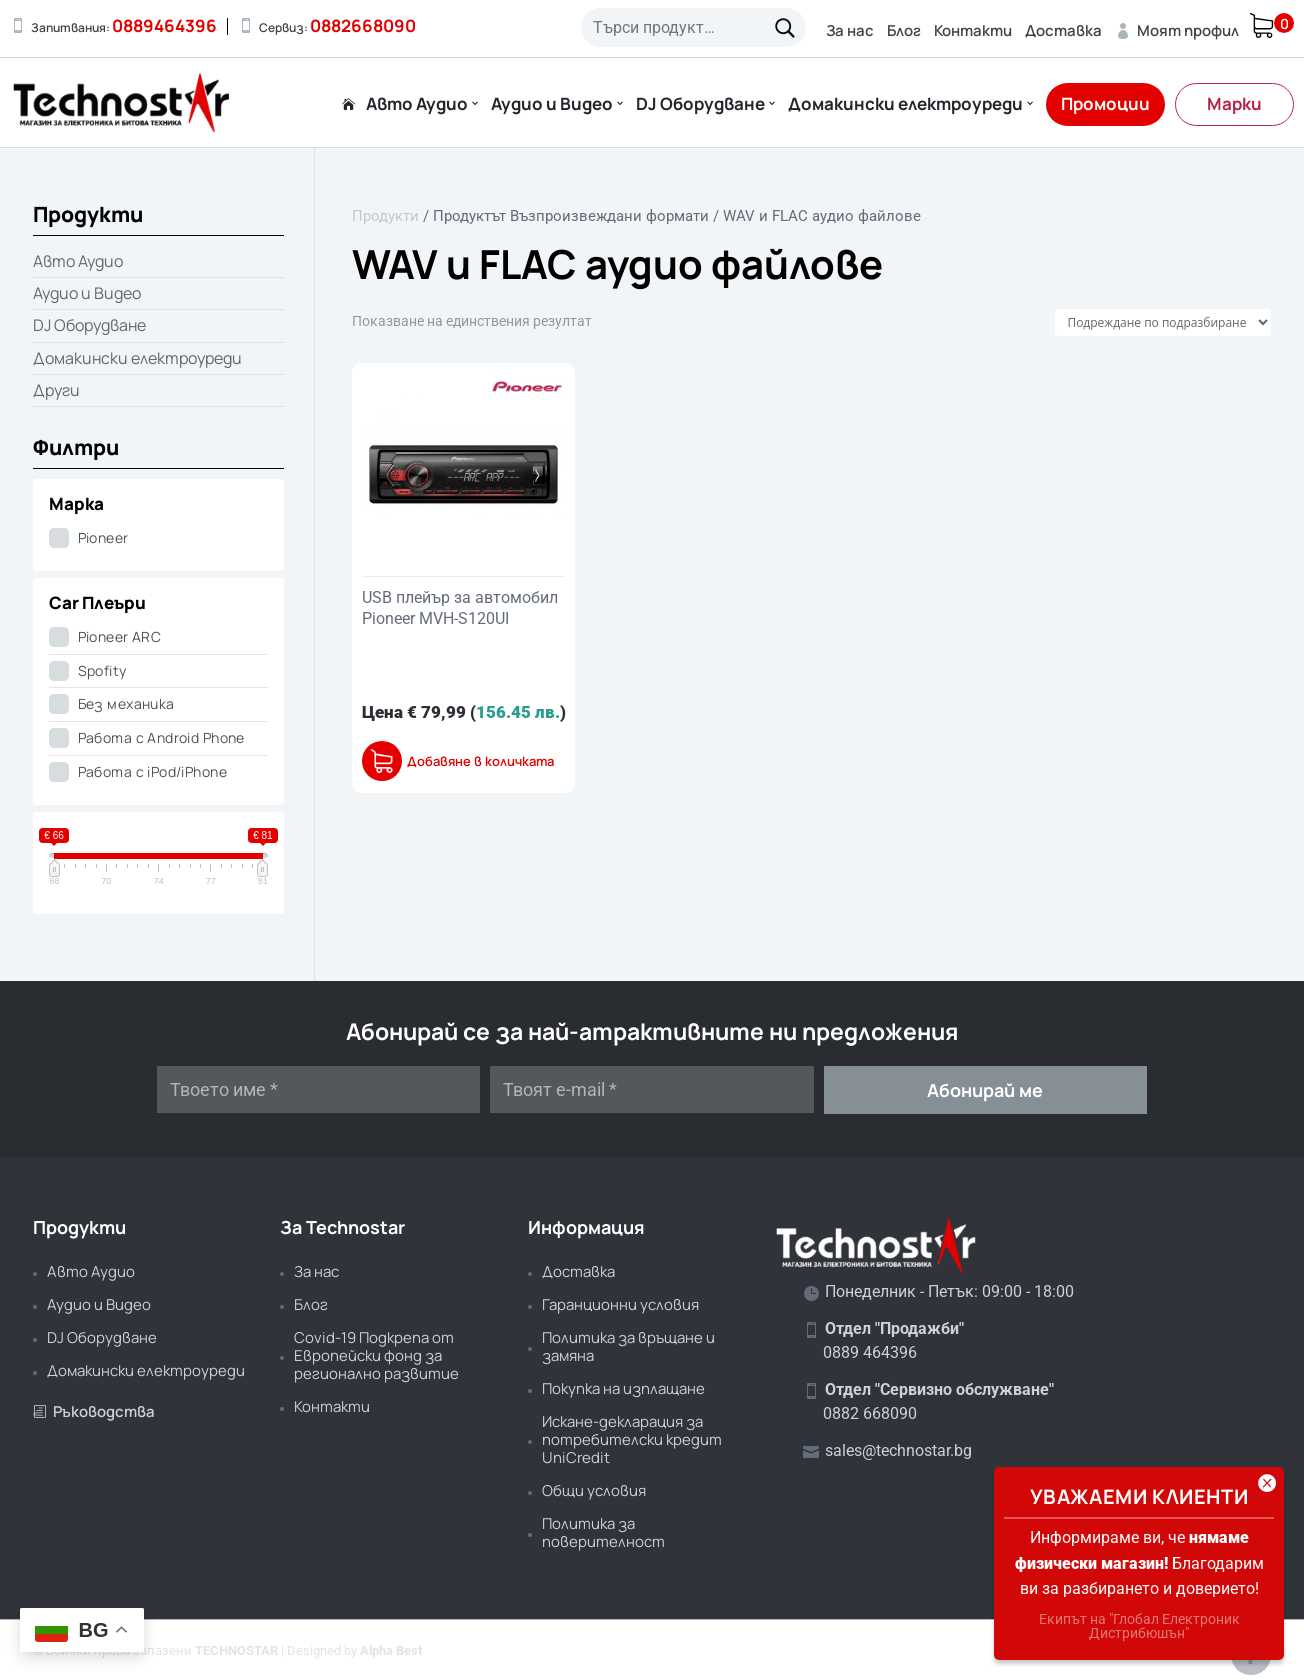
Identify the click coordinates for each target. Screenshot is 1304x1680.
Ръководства (94, 1411)
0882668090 (363, 25)
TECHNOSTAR (236, 1650)
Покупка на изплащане (623, 1388)
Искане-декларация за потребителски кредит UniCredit (632, 1439)
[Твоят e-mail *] (651, 1089)
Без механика (126, 703)
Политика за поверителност (603, 1532)
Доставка (1063, 30)
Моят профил (1177, 30)
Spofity (102, 670)
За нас (850, 30)
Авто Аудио (417, 105)
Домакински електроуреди (905, 105)
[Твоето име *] (318, 1089)
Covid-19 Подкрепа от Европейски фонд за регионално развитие (376, 1355)
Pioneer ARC (120, 636)
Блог (904, 30)
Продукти (385, 216)
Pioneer (103, 537)
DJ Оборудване (700, 105)
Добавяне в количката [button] (480, 761)
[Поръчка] (1163, 322)
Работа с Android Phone (161, 737)
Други (56, 390)
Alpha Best (391, 1650)
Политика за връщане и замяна (628, 1346)
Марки (1234, 103)
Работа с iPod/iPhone (152, 771)
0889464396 (164, 25)
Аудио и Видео (552, 105)
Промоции (1105, 103)
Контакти (973, 30)
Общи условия (594, 1490)
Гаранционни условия (620, 1304)
